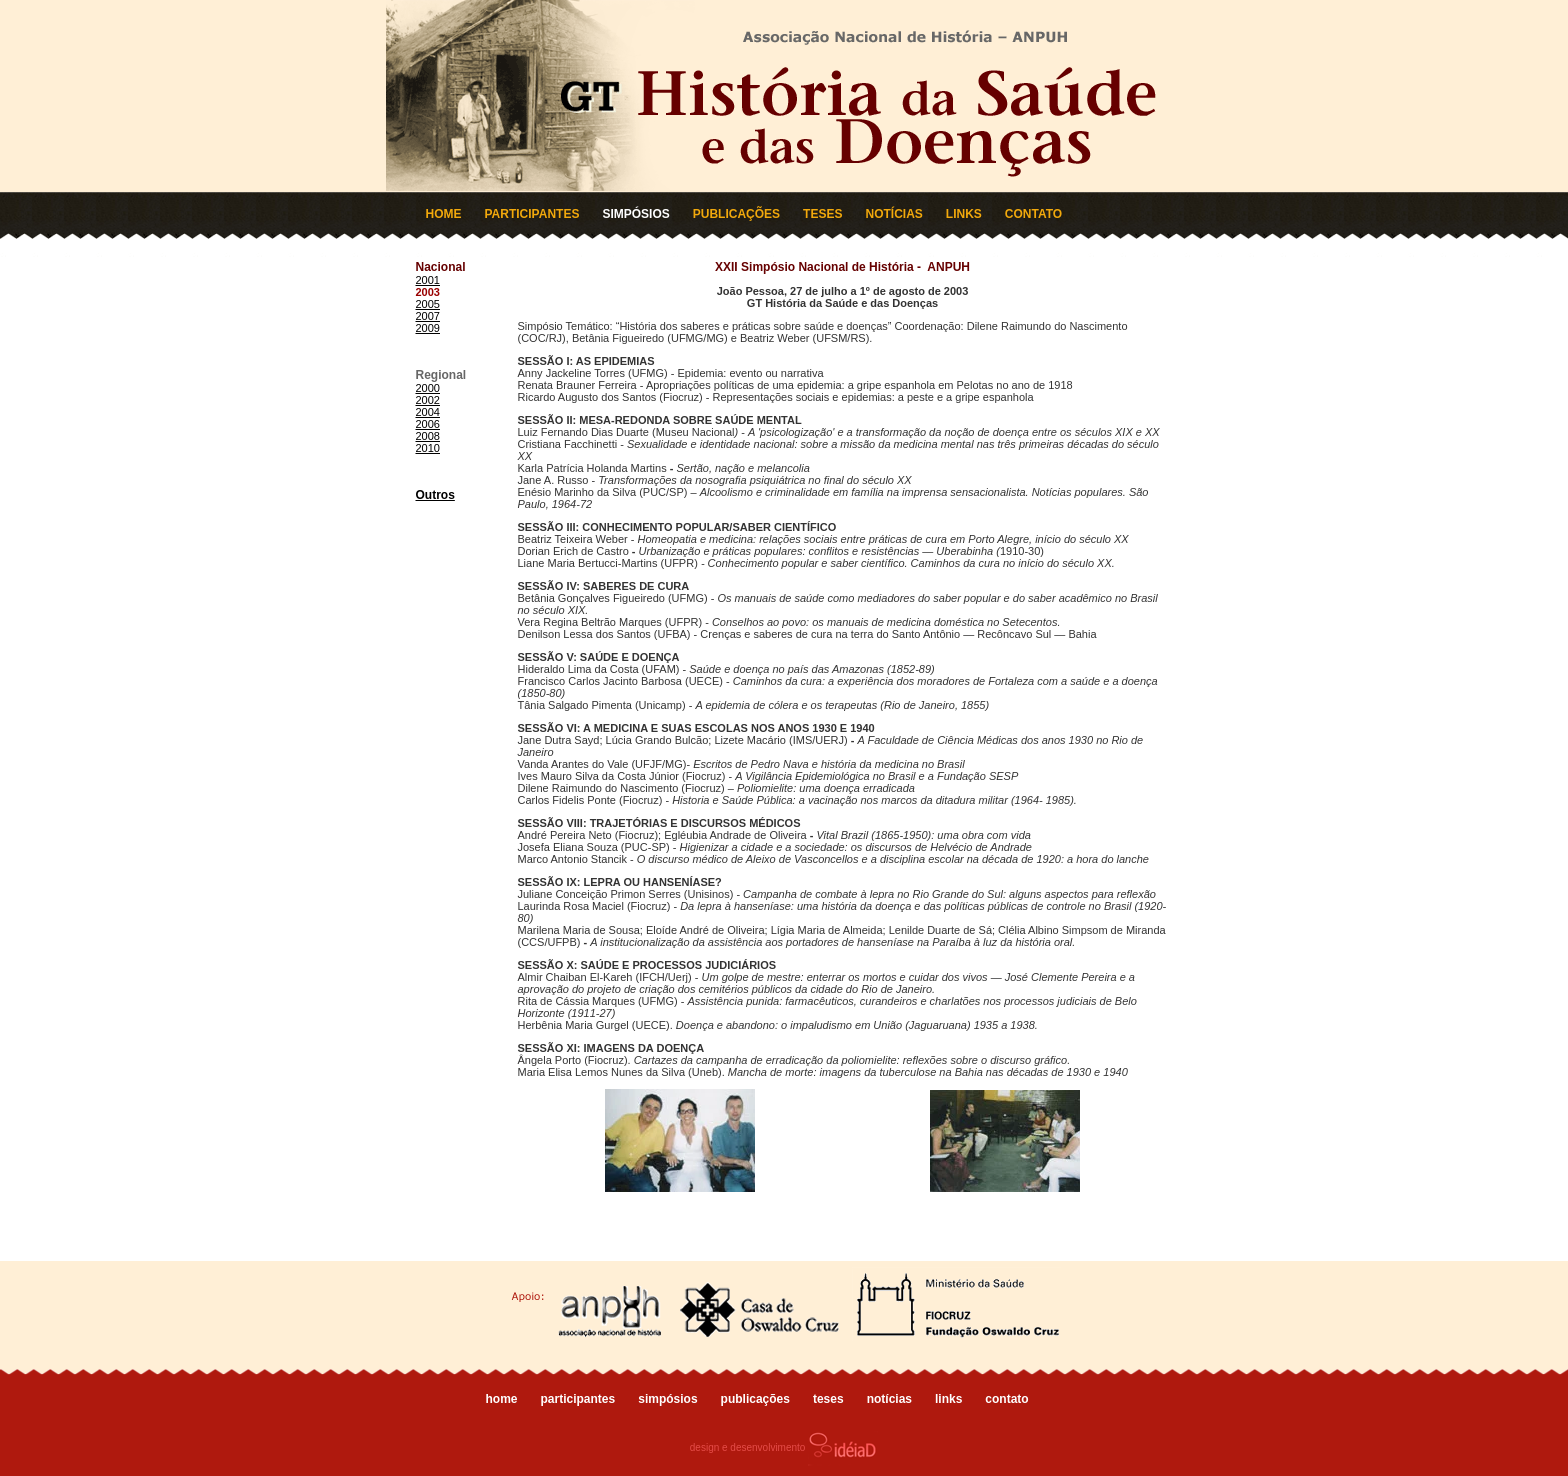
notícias (889, 1399)
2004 (428, 412)
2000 (428, 388)
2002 (428, 400)
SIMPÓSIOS (635, 214)
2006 (428, 424)
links (948, 1399)
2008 (428, 436)
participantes (578, 1399)
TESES (822, 214)
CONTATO (1033, 214)
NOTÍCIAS (893, 214)
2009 (428, 328)
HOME (444, 214)
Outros (435, 495)
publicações (755, 1399)
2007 (428, 316)
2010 (428, 448)
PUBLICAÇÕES (736, 214)
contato (1006, 1399)
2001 (428, 280)
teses (828, 1399)
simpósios (667, 1399)
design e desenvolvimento (784, 1447)
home (502, 1399)
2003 (428, 292)
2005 (428, 304)
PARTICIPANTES (532, 214)
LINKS (964, 214)
